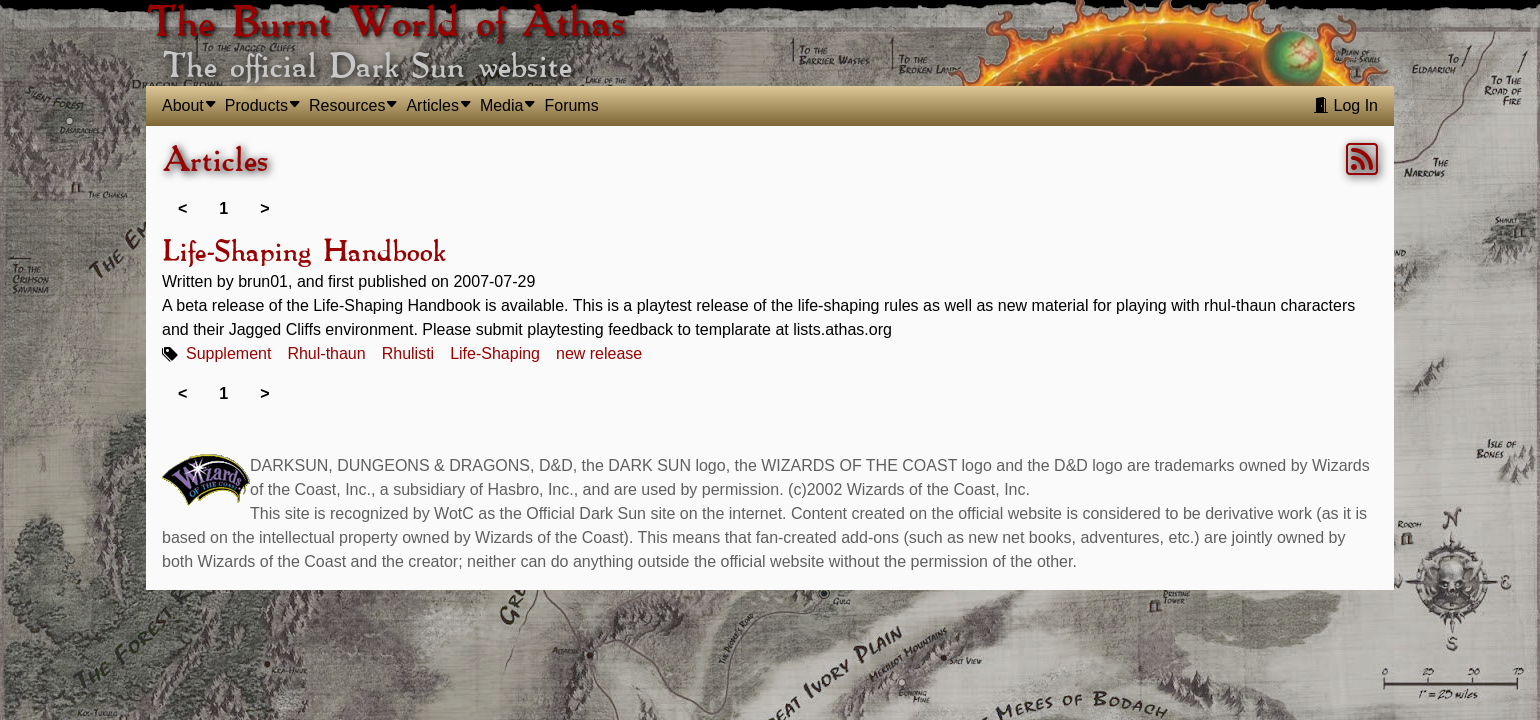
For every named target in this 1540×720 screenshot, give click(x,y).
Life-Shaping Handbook (303, 253)
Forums (571, 105)
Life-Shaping (495, 353)
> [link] (264, 208)
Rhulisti (408, 353)
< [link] (182, 208)
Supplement (228, 353)
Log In (1345, 105)
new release (599, 353)
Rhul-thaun (326, 353)
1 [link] (223, 208)
